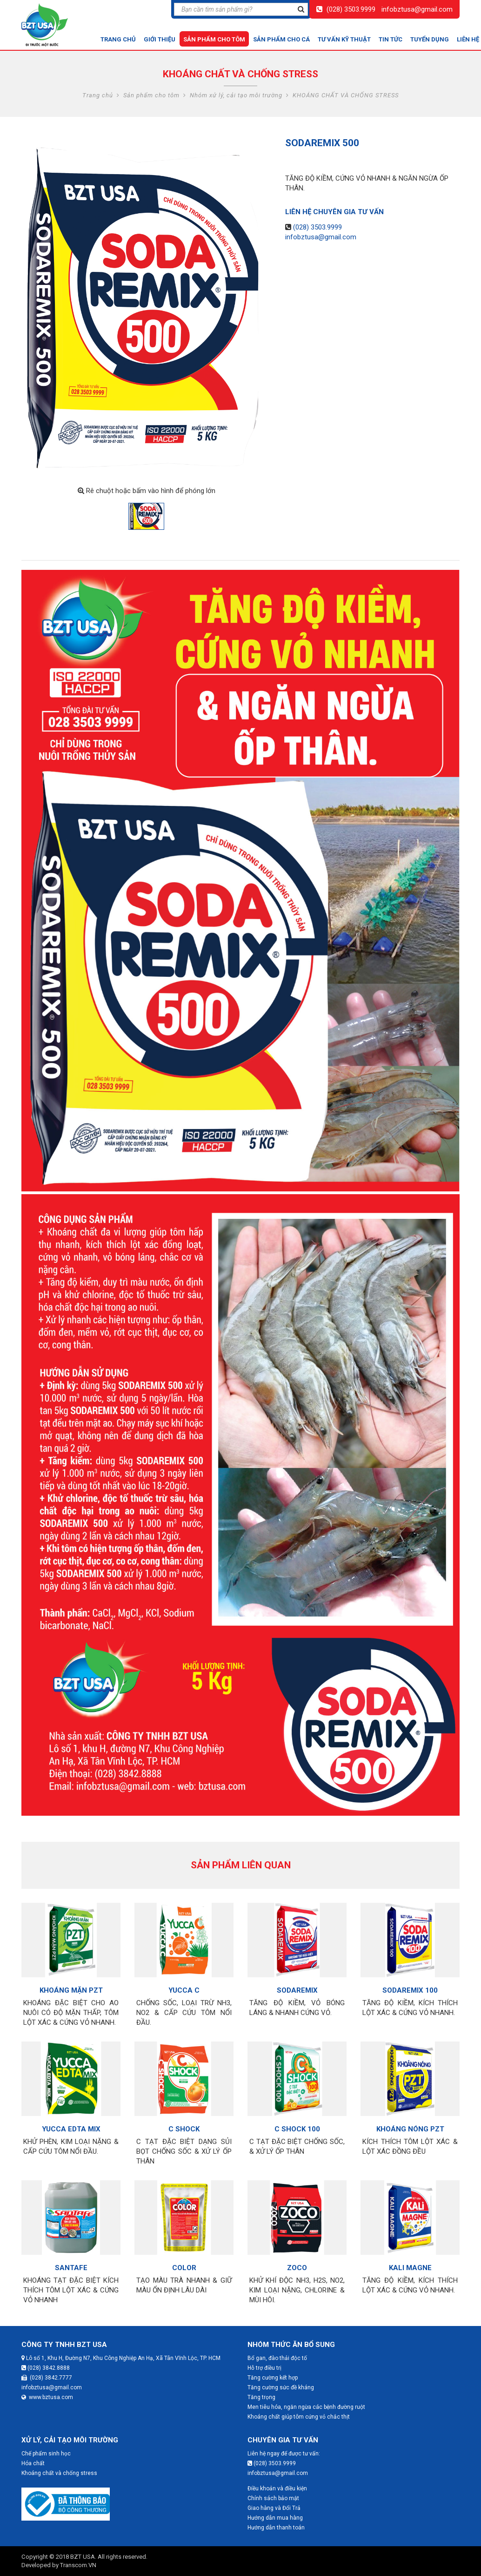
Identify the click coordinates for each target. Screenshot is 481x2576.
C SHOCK (184, 2129)
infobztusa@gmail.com (417, 9)
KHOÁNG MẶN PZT (71, 1990)
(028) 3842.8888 (45, 2368)
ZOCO (297, 2268)
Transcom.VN (78, 2565)
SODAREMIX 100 (410, 1990)
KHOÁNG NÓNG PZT (410, 2129)
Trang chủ (118, 39)
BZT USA (82, 2556)
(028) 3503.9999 (351, 9)
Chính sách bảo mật (273, 2498)
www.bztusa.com (47, 2397)
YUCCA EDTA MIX (71, 2129)
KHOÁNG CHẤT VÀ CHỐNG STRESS (346, 95)
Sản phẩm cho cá (281, 39)
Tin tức (390, 39)
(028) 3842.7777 (46, 2377)
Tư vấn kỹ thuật (344, 39)
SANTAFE (71, 2268)
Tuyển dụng (429, 39)
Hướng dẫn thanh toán (276, 2527)
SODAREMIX (297, 1990)
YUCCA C (184, 1990)
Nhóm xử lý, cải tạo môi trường (236, 95)
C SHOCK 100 (297, 2129)
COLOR (184, 2268)
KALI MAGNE (410, 2268)
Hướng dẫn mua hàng (275, 2518)
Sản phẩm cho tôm (214, 39)
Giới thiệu (159, 39)
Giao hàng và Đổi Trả (274, 2508)
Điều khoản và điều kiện (277, 2488)
